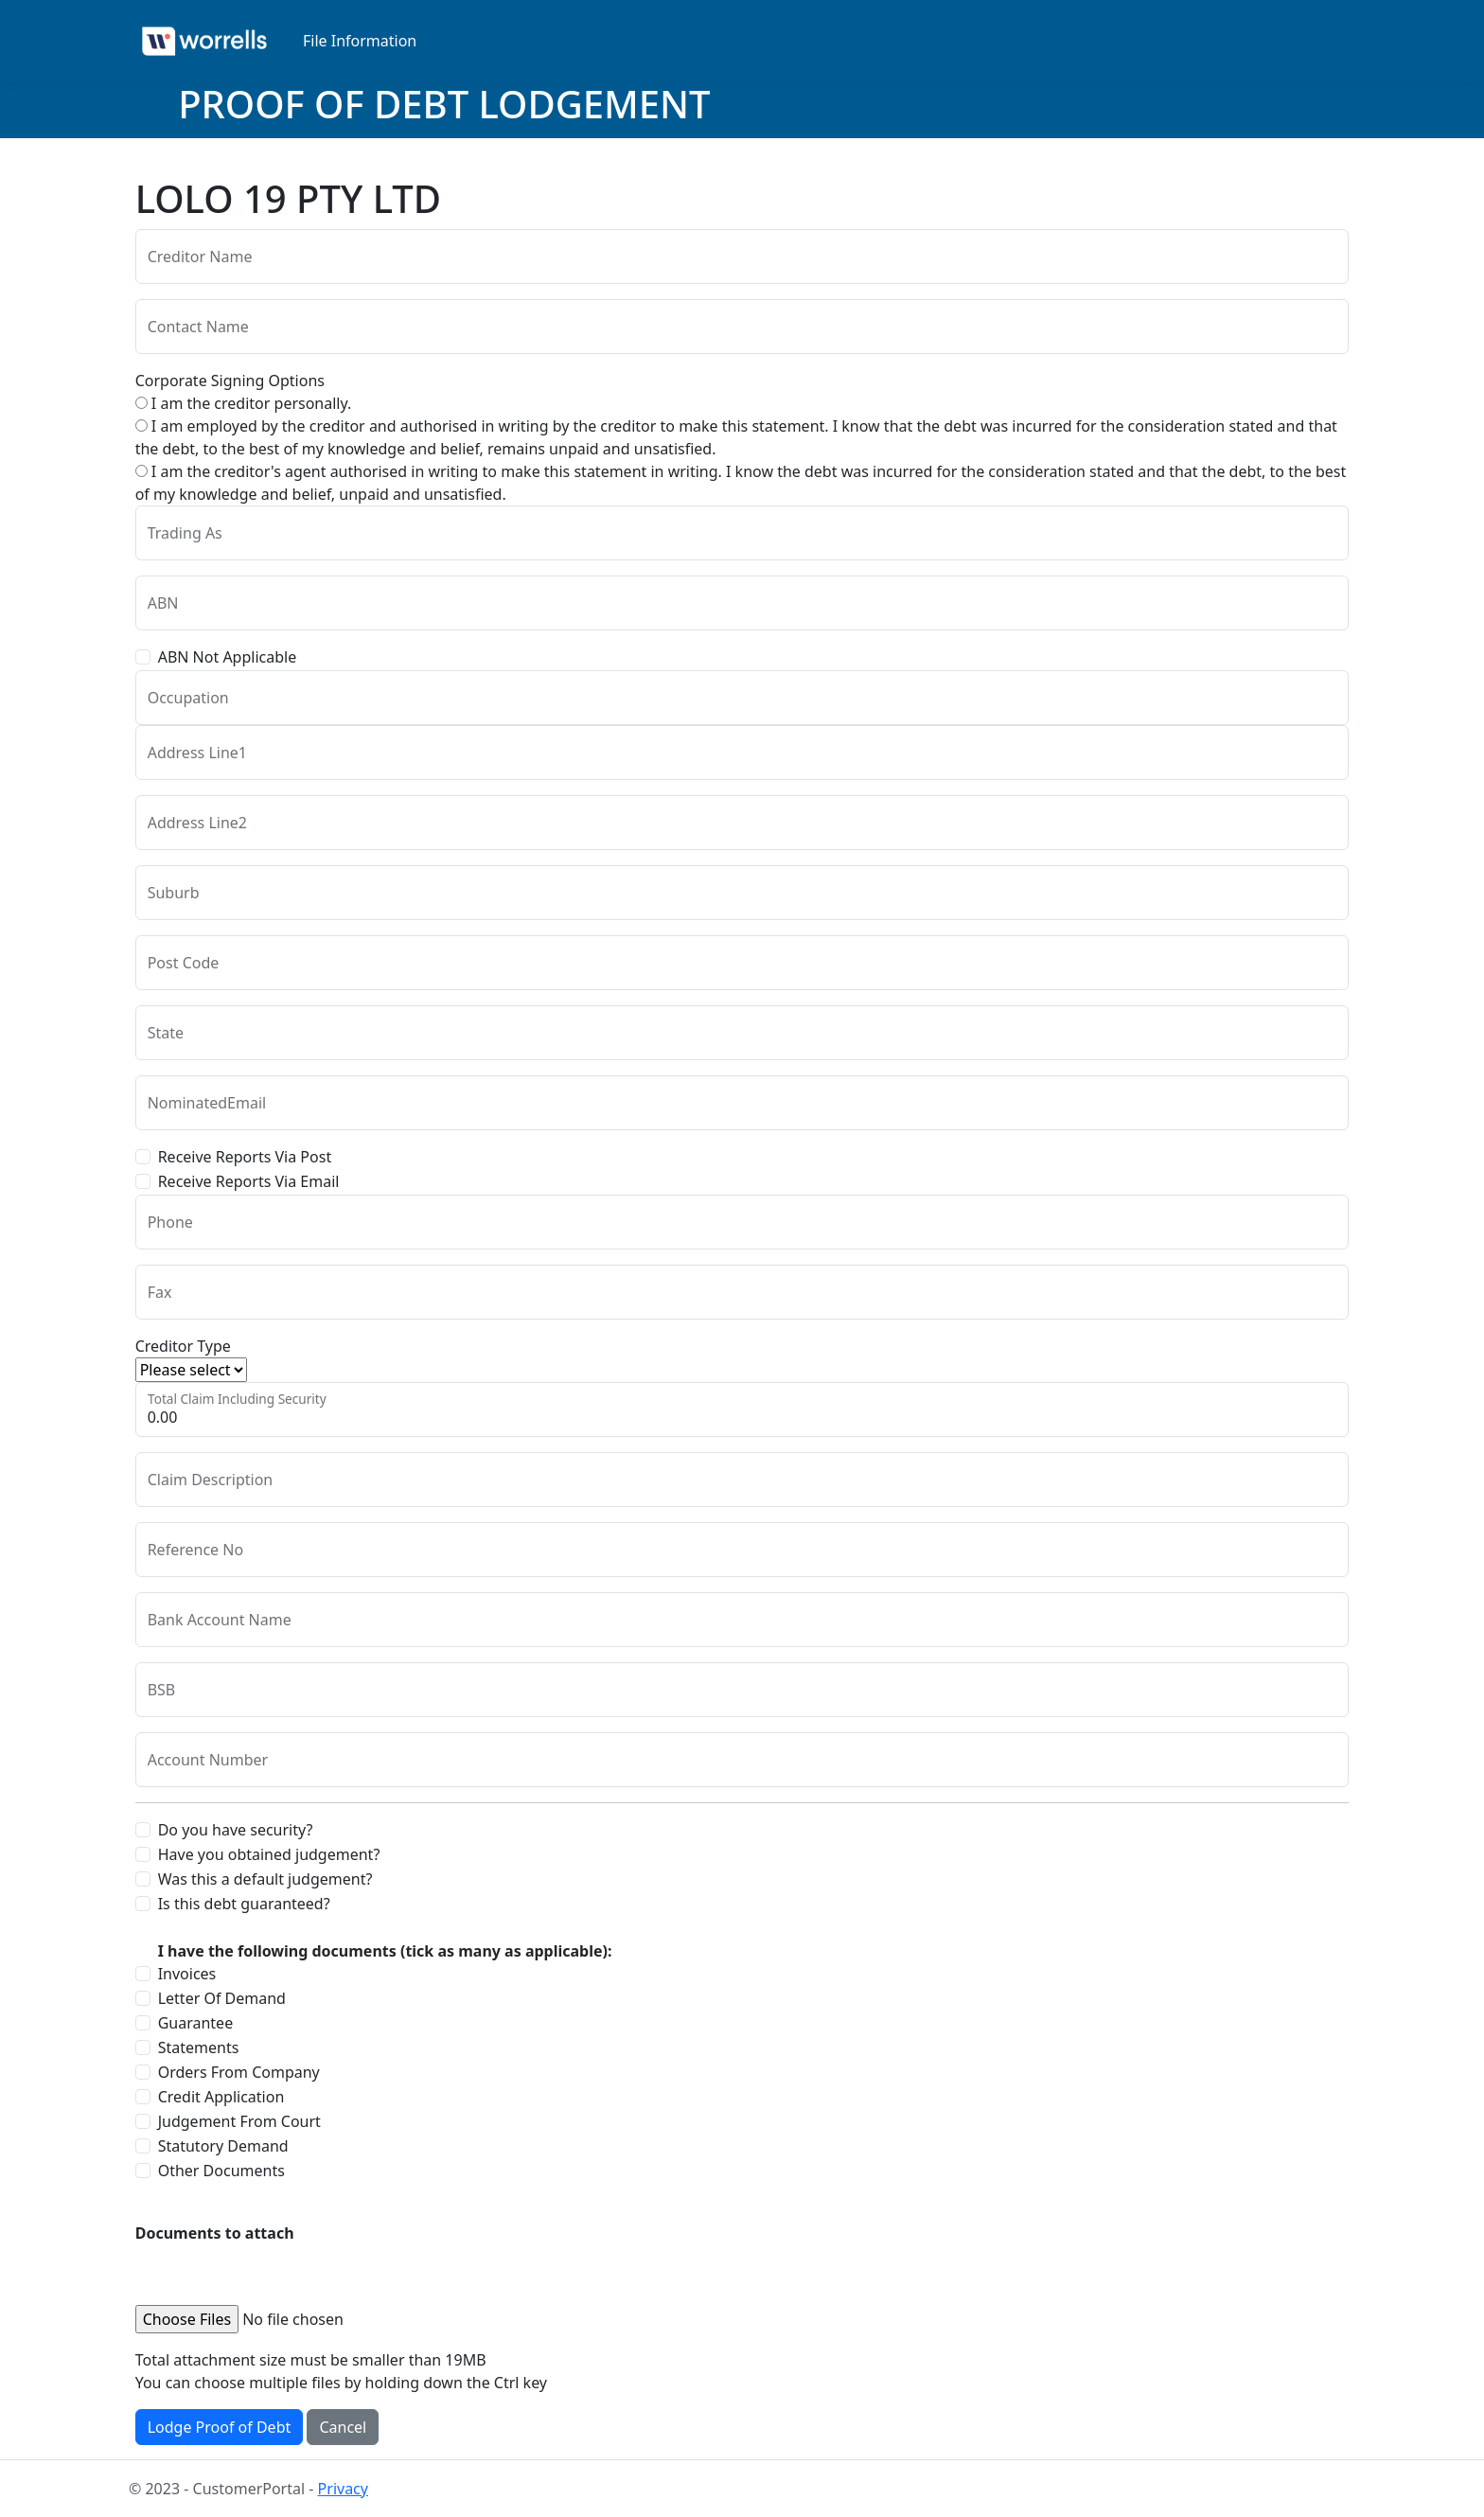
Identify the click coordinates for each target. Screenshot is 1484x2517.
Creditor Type (183, 1346)
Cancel (342, 2427)
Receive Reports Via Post (245, 1156)
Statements (198, 2047)
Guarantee (196, 2022)
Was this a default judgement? (265, 1879)
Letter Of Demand (222, 1998)
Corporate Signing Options (230, 380)
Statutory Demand (223, 2146)
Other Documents (221, 2170)
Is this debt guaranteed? (244, 1903)
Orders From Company (239, 2072)
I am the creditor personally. (243, 403)
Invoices (187, 1973)
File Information (359, 40)
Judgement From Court (239, 2121)
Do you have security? (235, 1829)
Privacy (343, 2488)
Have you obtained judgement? (269, 1854)
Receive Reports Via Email (249, 1181)
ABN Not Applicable (227, 657)
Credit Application (221, 2096)
